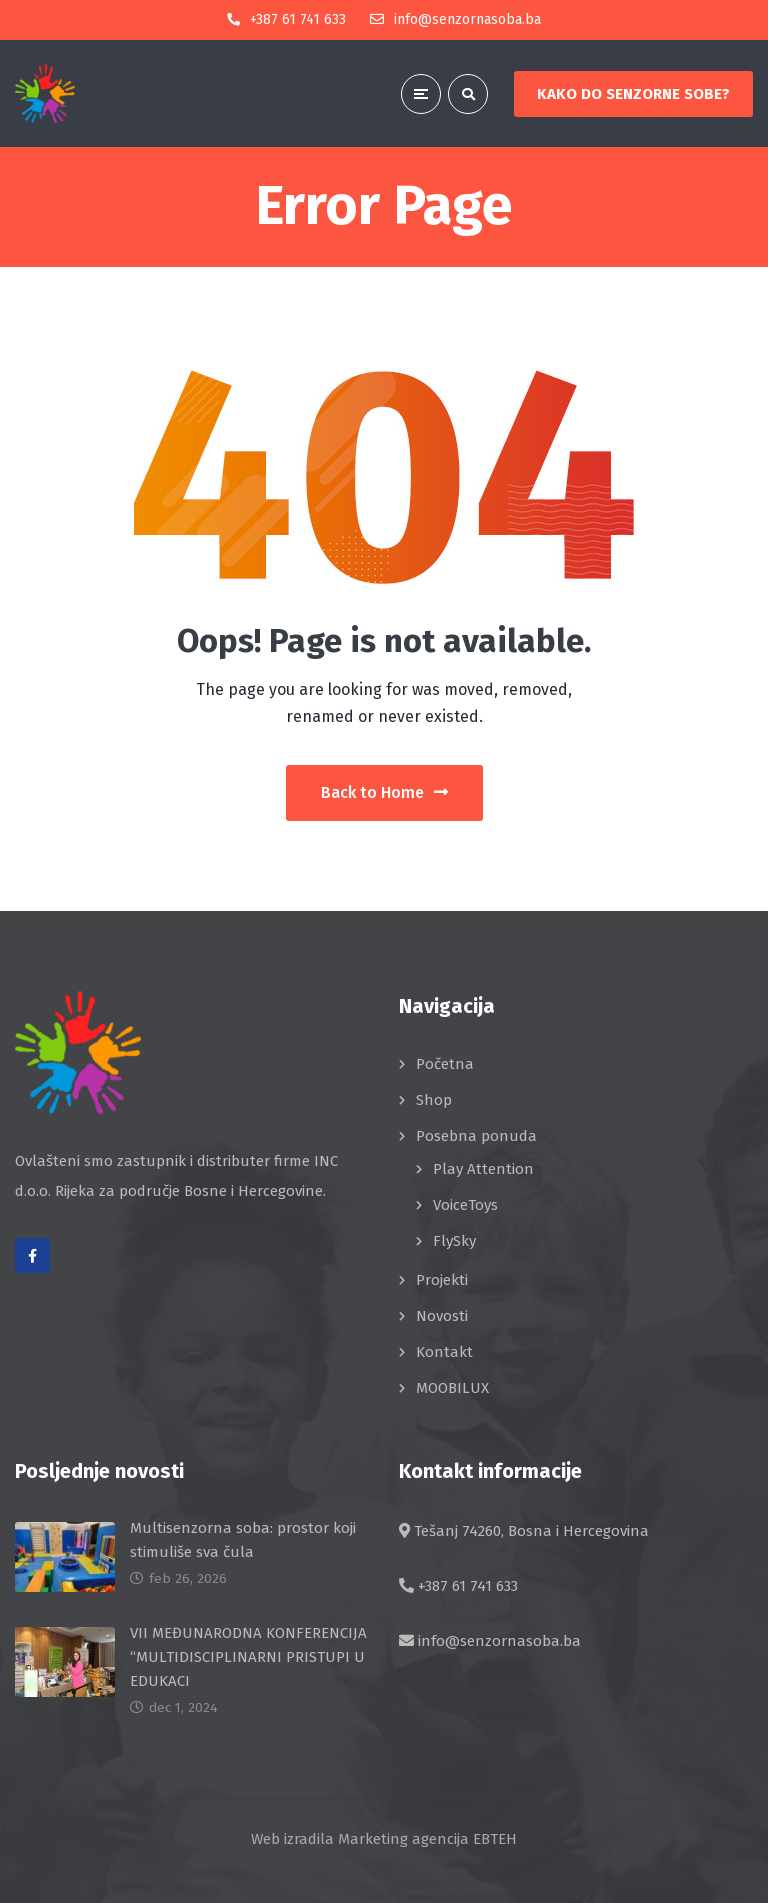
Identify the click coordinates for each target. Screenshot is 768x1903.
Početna (445, 1063)
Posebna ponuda (476, 1135)
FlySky (454, 1240)
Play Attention (483, 1168)
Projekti (442, 1279)
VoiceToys (465, 1204)
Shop (434, 1099)
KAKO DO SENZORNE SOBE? (633, 94)
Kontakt (444, 1351)
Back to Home (384, 791)
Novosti (442, 1315)
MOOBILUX (452, 1387)
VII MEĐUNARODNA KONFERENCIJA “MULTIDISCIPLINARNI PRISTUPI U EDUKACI (248, 1656)
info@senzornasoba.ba (499, 1640)
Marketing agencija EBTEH (427, 1838)
